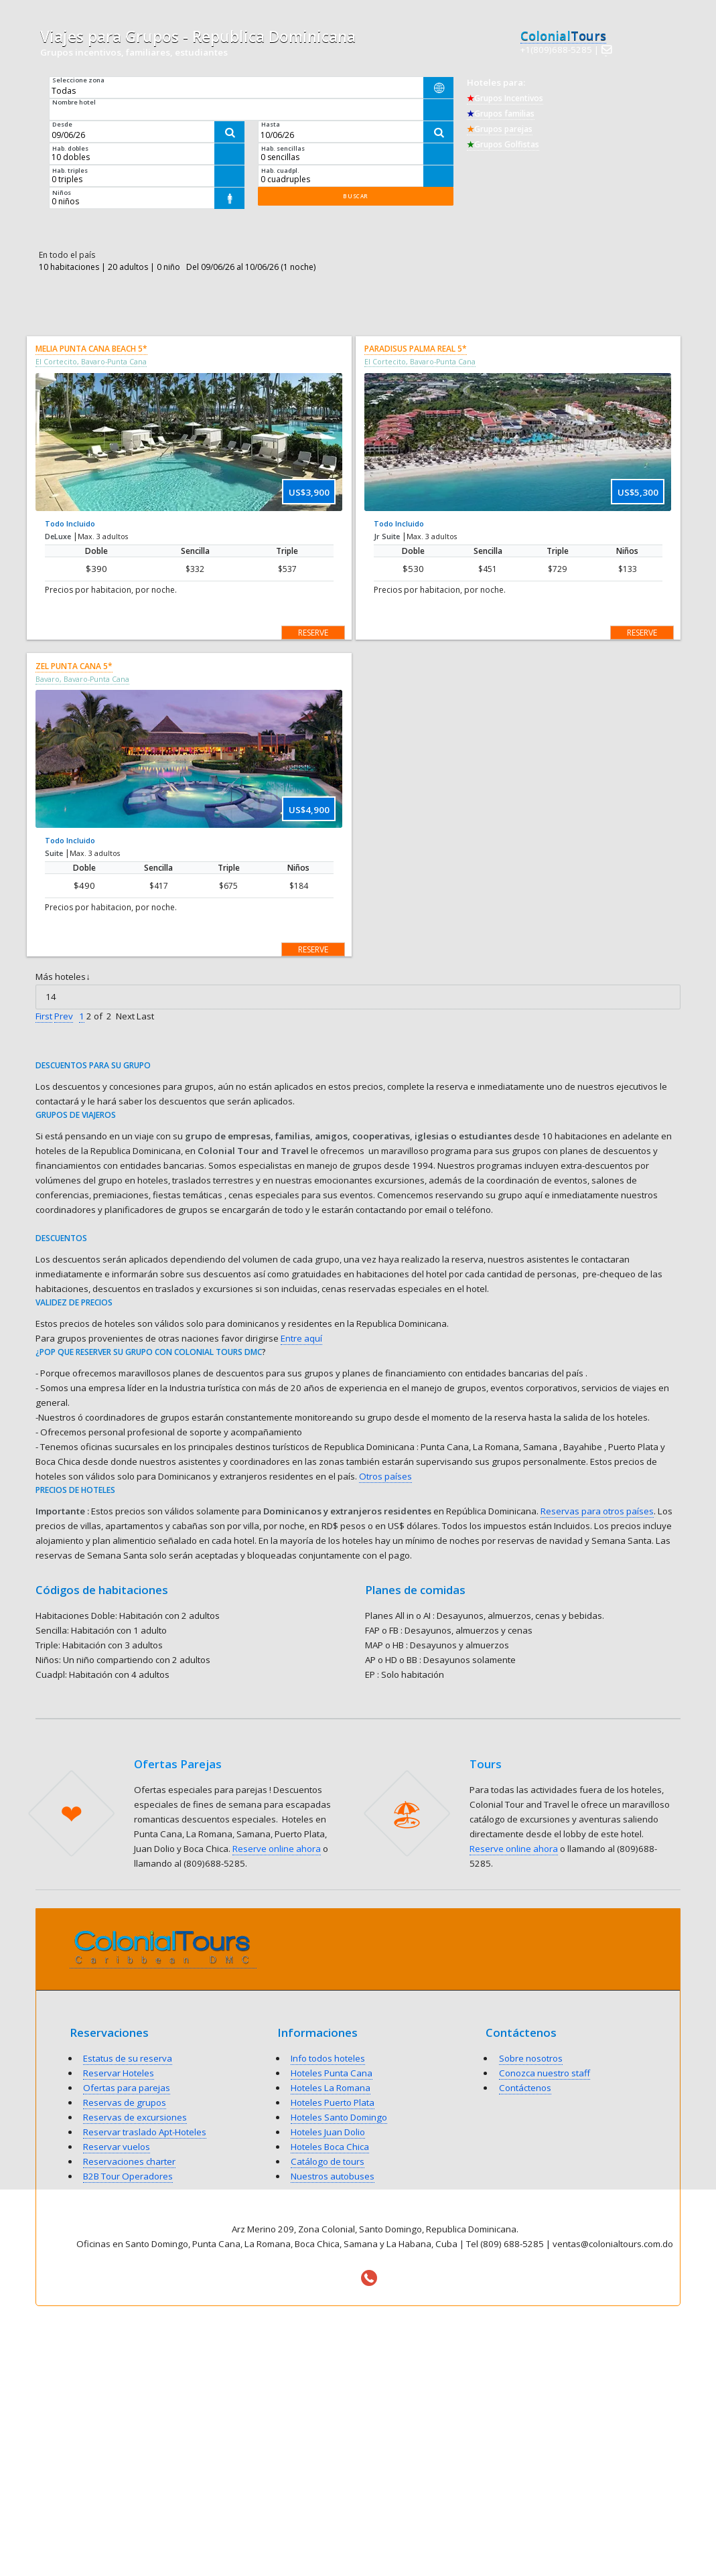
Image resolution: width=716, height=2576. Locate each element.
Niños (61, 192)
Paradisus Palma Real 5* (415, 348)
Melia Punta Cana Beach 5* (91, 348)
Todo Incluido (70, 523)
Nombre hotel (74, 102)
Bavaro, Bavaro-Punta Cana (82, 679)
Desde (62, 124)
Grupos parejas (499, 129)
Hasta (270, 124)
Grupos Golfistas (503, 144)
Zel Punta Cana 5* (74, 666)
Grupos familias (500, 113)
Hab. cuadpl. (280, 170)
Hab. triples (70, 170)
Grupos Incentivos (505, 98)
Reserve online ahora (276, 1849)
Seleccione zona (78, 80)
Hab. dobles (70, 148)
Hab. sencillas (283, 148)
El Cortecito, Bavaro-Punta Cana (91, 361)
